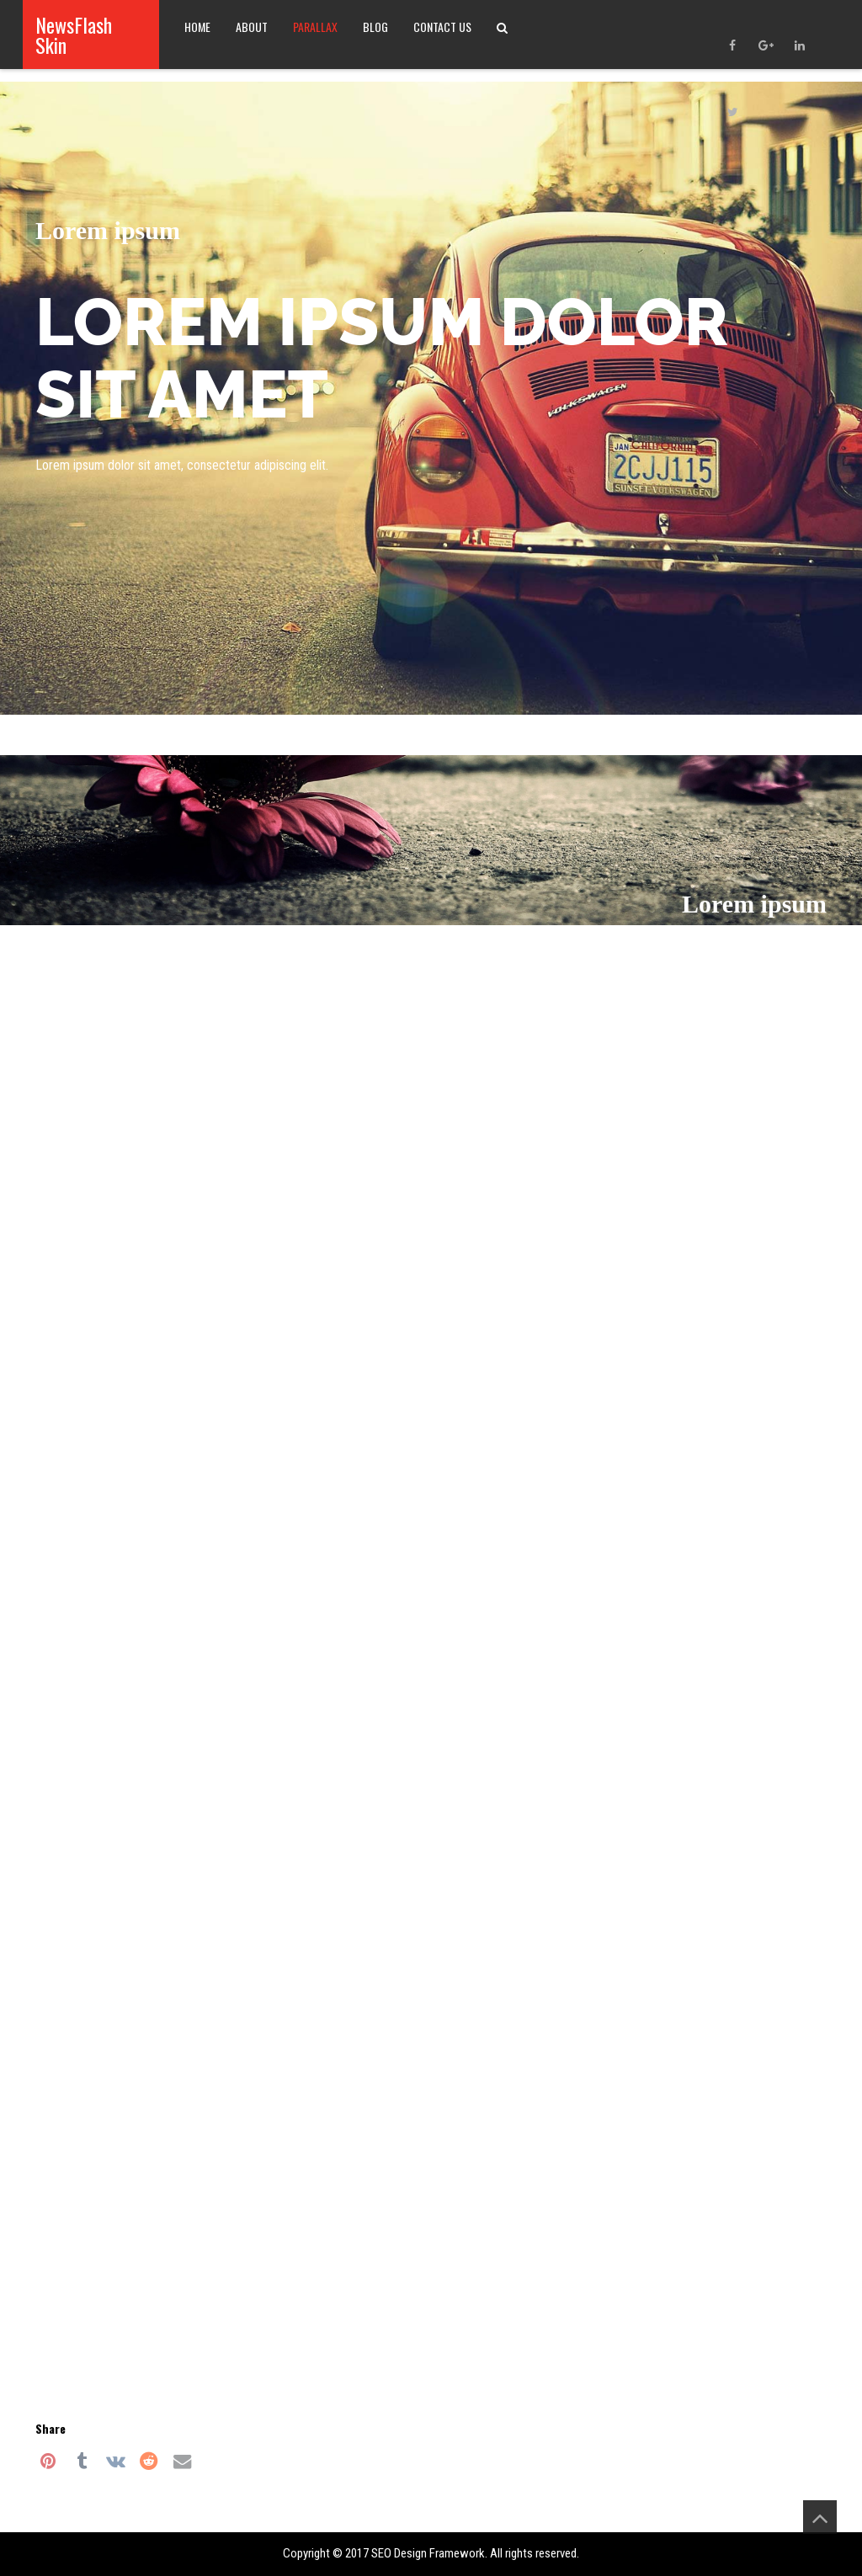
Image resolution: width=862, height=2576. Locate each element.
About (252, 26)
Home (197, 26)
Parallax (315, 26)
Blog (375, 26)
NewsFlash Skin (73, 34)
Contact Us (442, 26)
